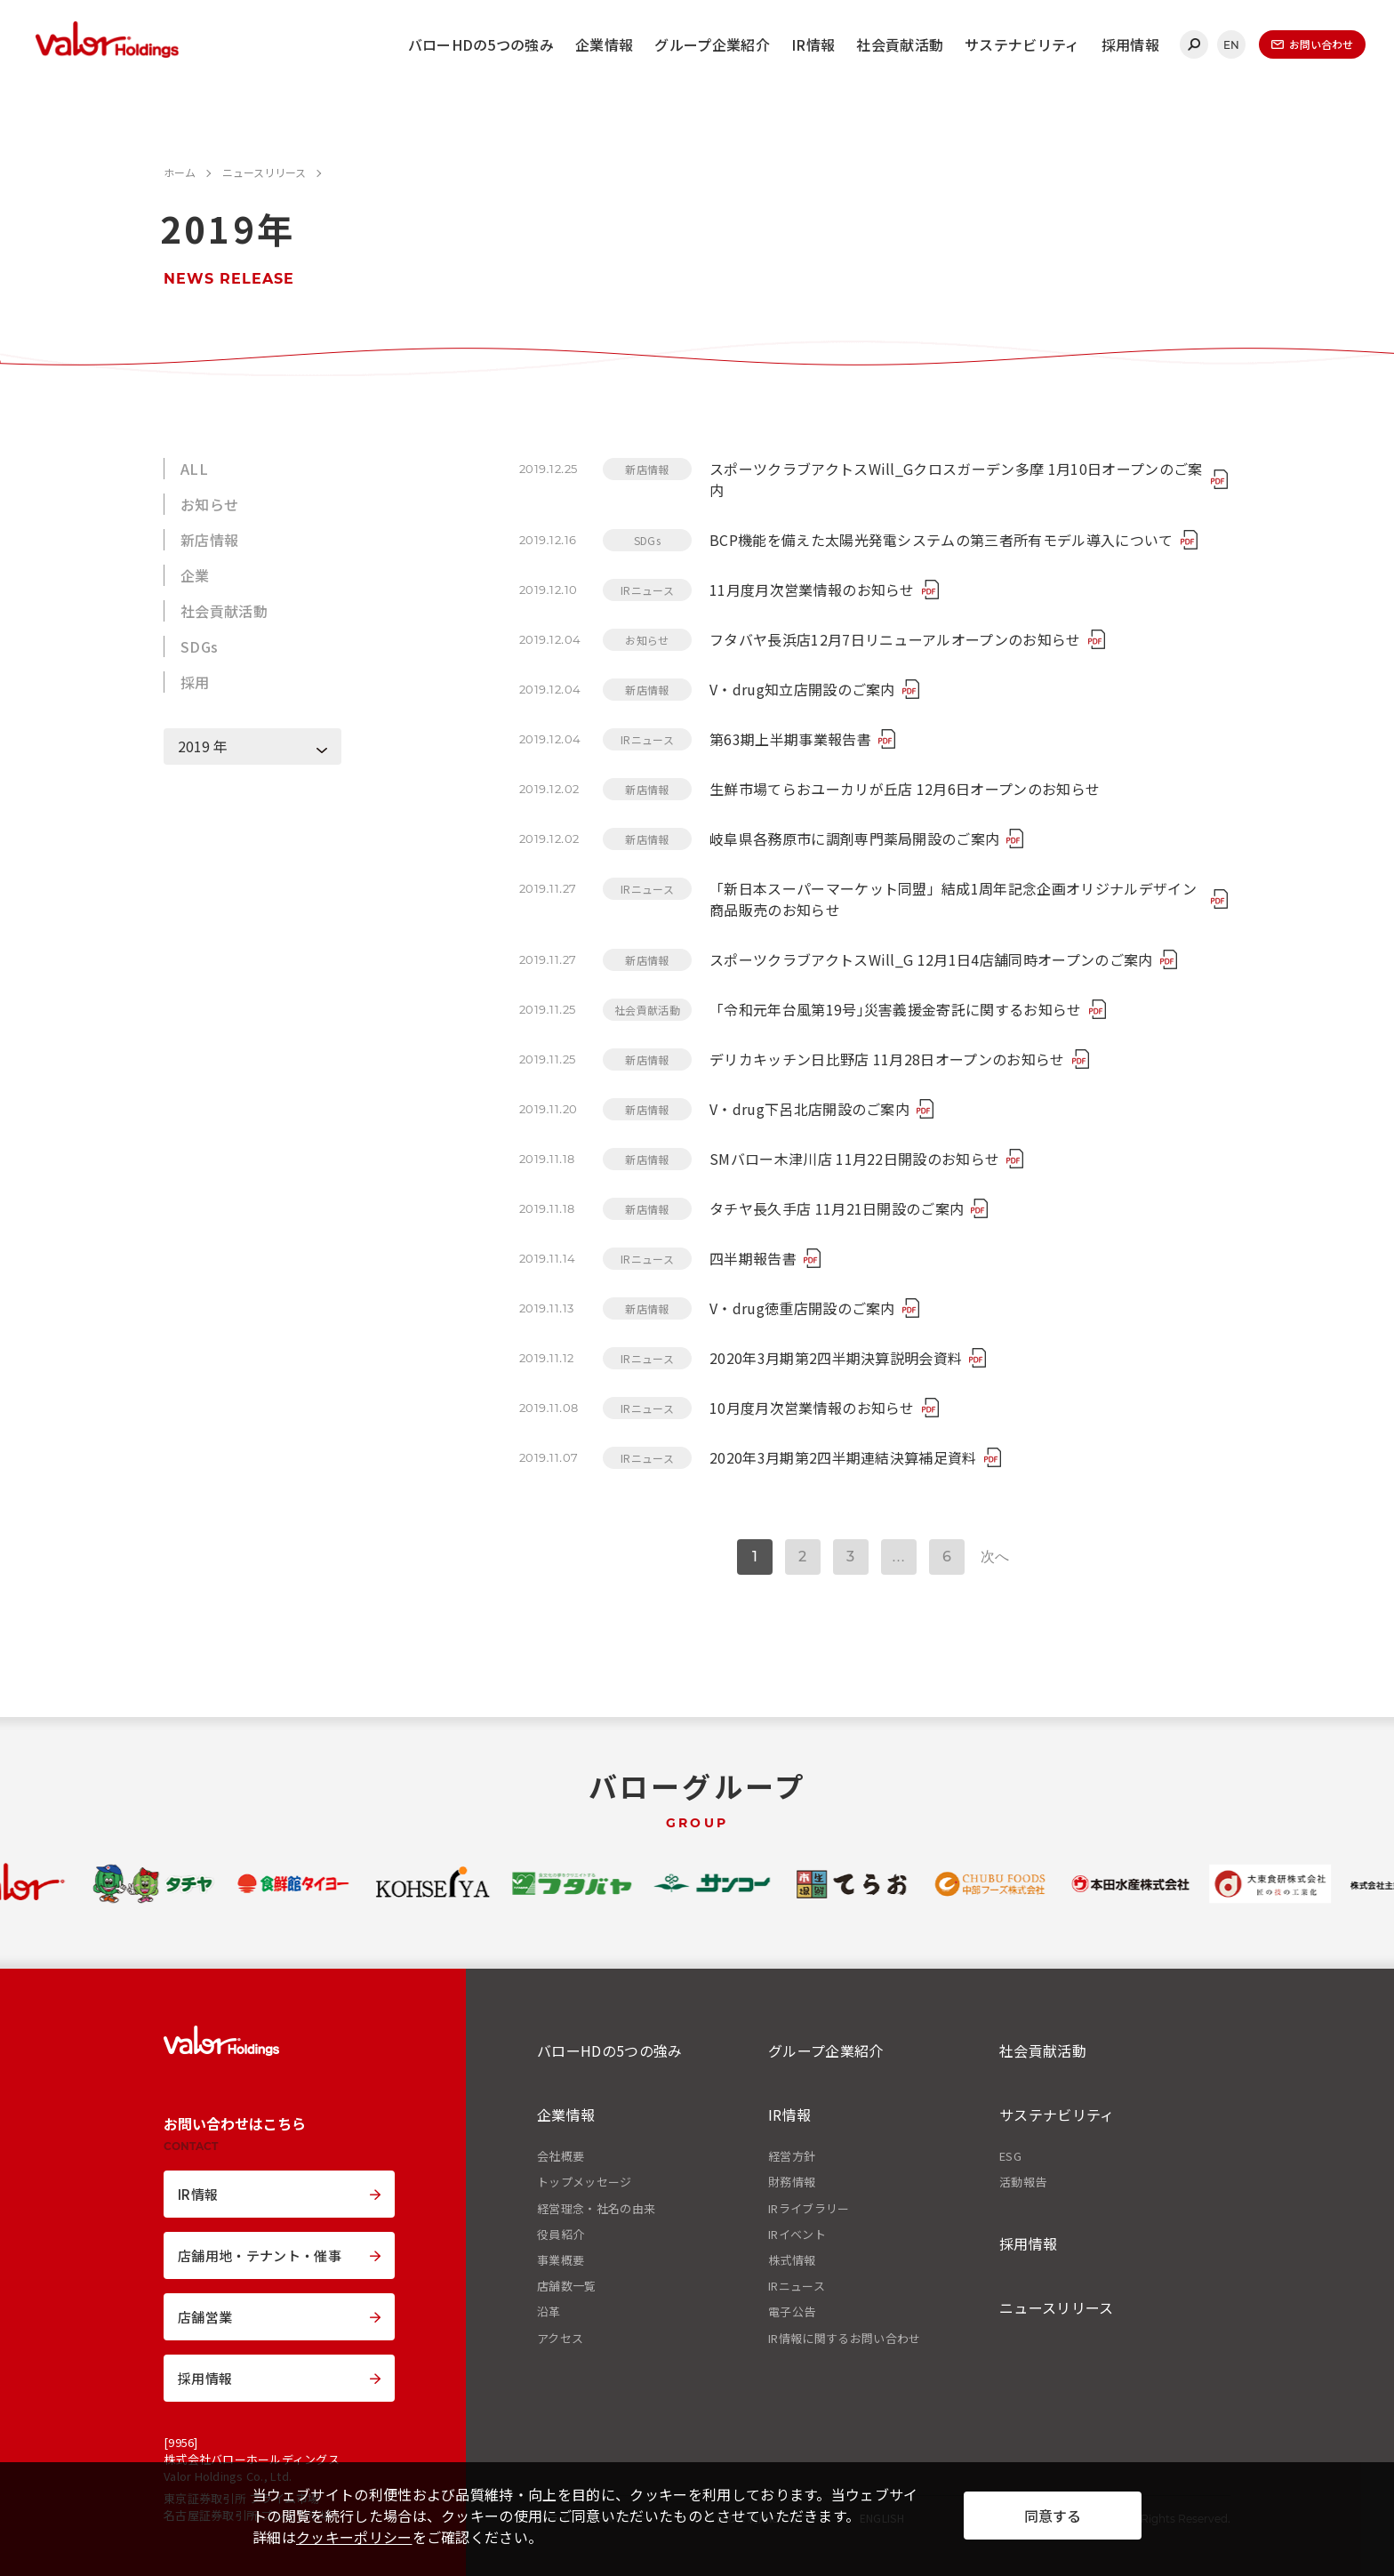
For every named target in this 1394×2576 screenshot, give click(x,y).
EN (1231, 45)
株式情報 (791, 2260)
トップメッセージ (584, 2182)
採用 (195, 682)
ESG (1010, 2156)
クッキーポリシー (354, 2537)
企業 (195, 575)
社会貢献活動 (899, 44)
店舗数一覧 (567, 2286)
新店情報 (209, 539)
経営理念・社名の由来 (596, 2209)
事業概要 (560, 2260)
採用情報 (1130, 44)
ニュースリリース (1056, 2307)
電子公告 (791, 2312)
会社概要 (560, 2156)
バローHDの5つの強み (481, 44)
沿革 (549, 2312)
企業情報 (604, 44)
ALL (194, 468)
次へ (995, 1556)
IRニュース (796, 2286)
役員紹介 (560, 2234)
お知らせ (209, 504)
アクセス (560, 2338)
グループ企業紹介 (712, 44)
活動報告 (1022, 2182)
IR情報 (813, 44)
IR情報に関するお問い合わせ (844, 2338)
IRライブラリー (809, 2209)
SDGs (199, 646)
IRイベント (797, 2234)
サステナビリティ (1022, 44)
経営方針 (791, 2156)
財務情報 (791, 2182)
